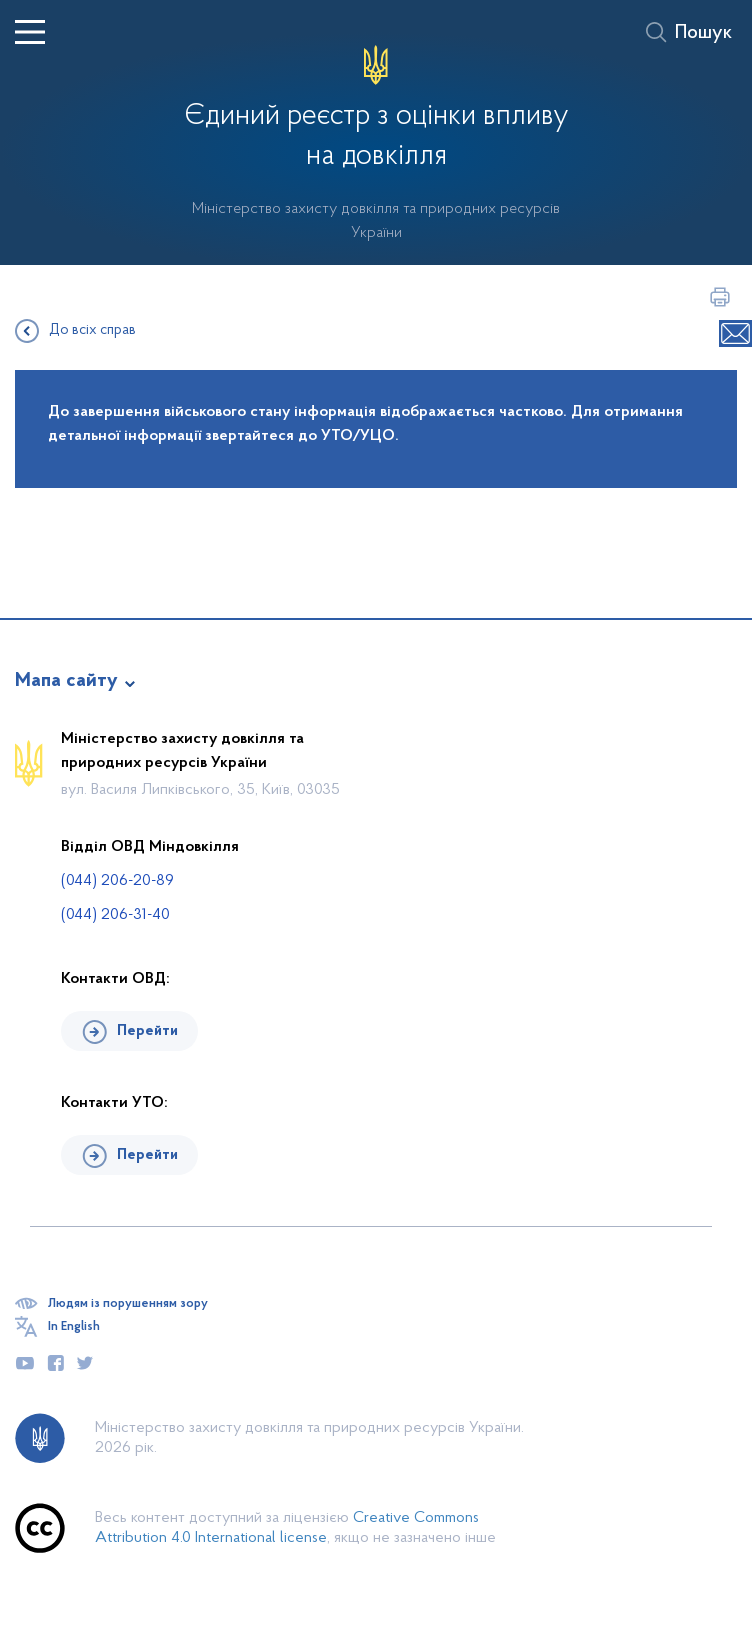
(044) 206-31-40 (115, 915)
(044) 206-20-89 (117, 881)
